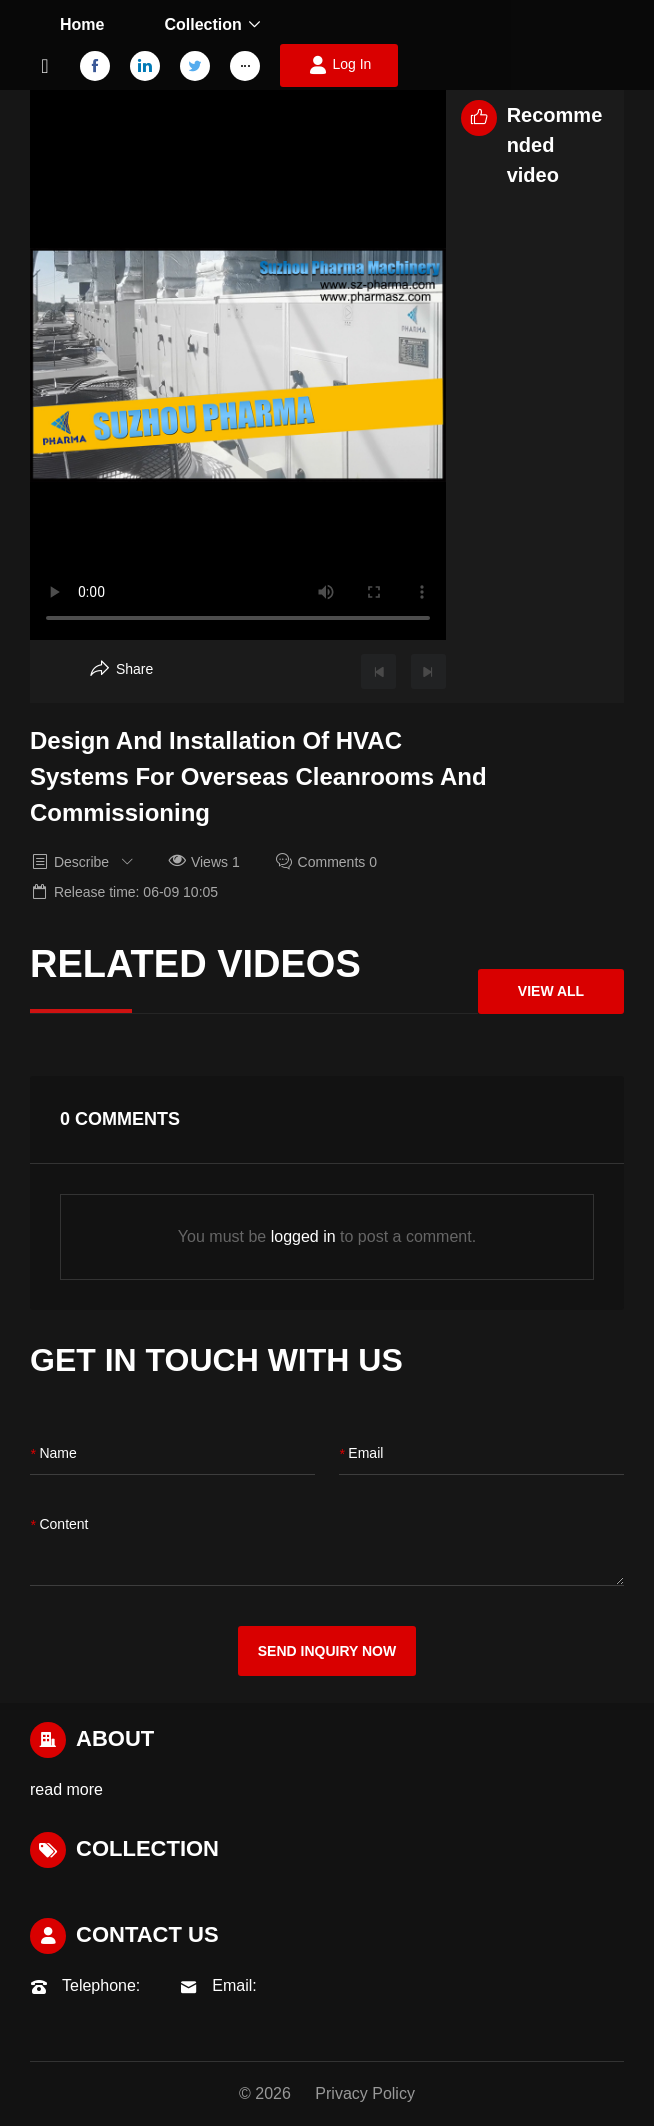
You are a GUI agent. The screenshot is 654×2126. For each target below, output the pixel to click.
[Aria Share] (121, 669)
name (53, 1454)
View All (551, 991)
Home (82, 24)
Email (361, 1454)
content (59, 1525)
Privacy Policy (365, 2093)
